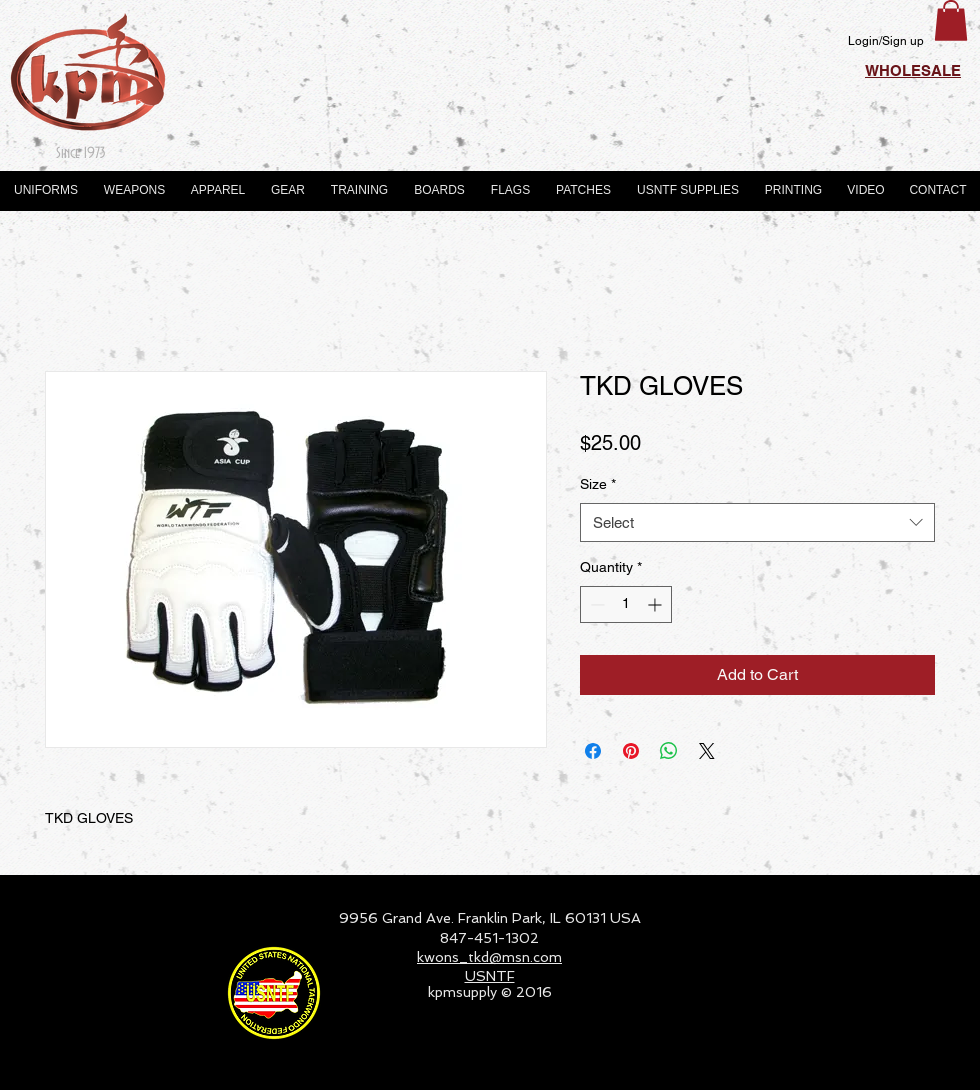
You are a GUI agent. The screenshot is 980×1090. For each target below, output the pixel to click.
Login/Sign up (886, 41)
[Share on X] (707, 751)
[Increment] (656, 604)
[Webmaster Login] (905, 1066)
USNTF (490, 976)
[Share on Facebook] (593, 751)
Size (598, 484)
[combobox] (757, 522)
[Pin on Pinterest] (631, 751)
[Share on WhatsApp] (669, 751)
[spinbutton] (626, 604)
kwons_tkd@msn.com (489, 957)
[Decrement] (595, 604)
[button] (951, 20)
